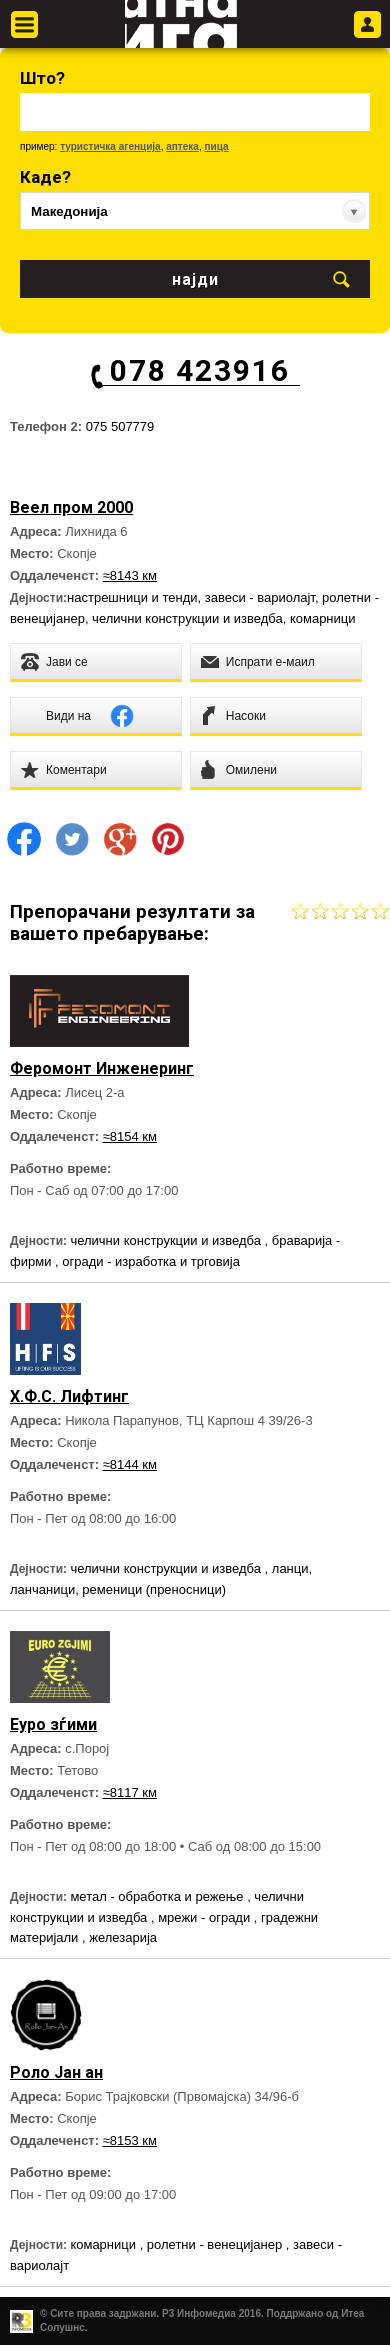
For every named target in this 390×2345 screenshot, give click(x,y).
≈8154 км (130, 1136)
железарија (123, 1937)
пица (216, 146)
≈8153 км (130, 2140)
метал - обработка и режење (158, 1896)
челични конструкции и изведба (187, 618)
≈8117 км (130, 1792)
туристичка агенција (110, 146)
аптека (182, 146)
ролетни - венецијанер (216, 2244)
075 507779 (120, 426)
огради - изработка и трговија (151, 1261)
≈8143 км (130, 575)
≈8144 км (130, 1464)
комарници (323, 618)
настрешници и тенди (132, 597)
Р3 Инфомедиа (199, 2313)
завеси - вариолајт (260, 597)
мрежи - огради (206, 1917)
